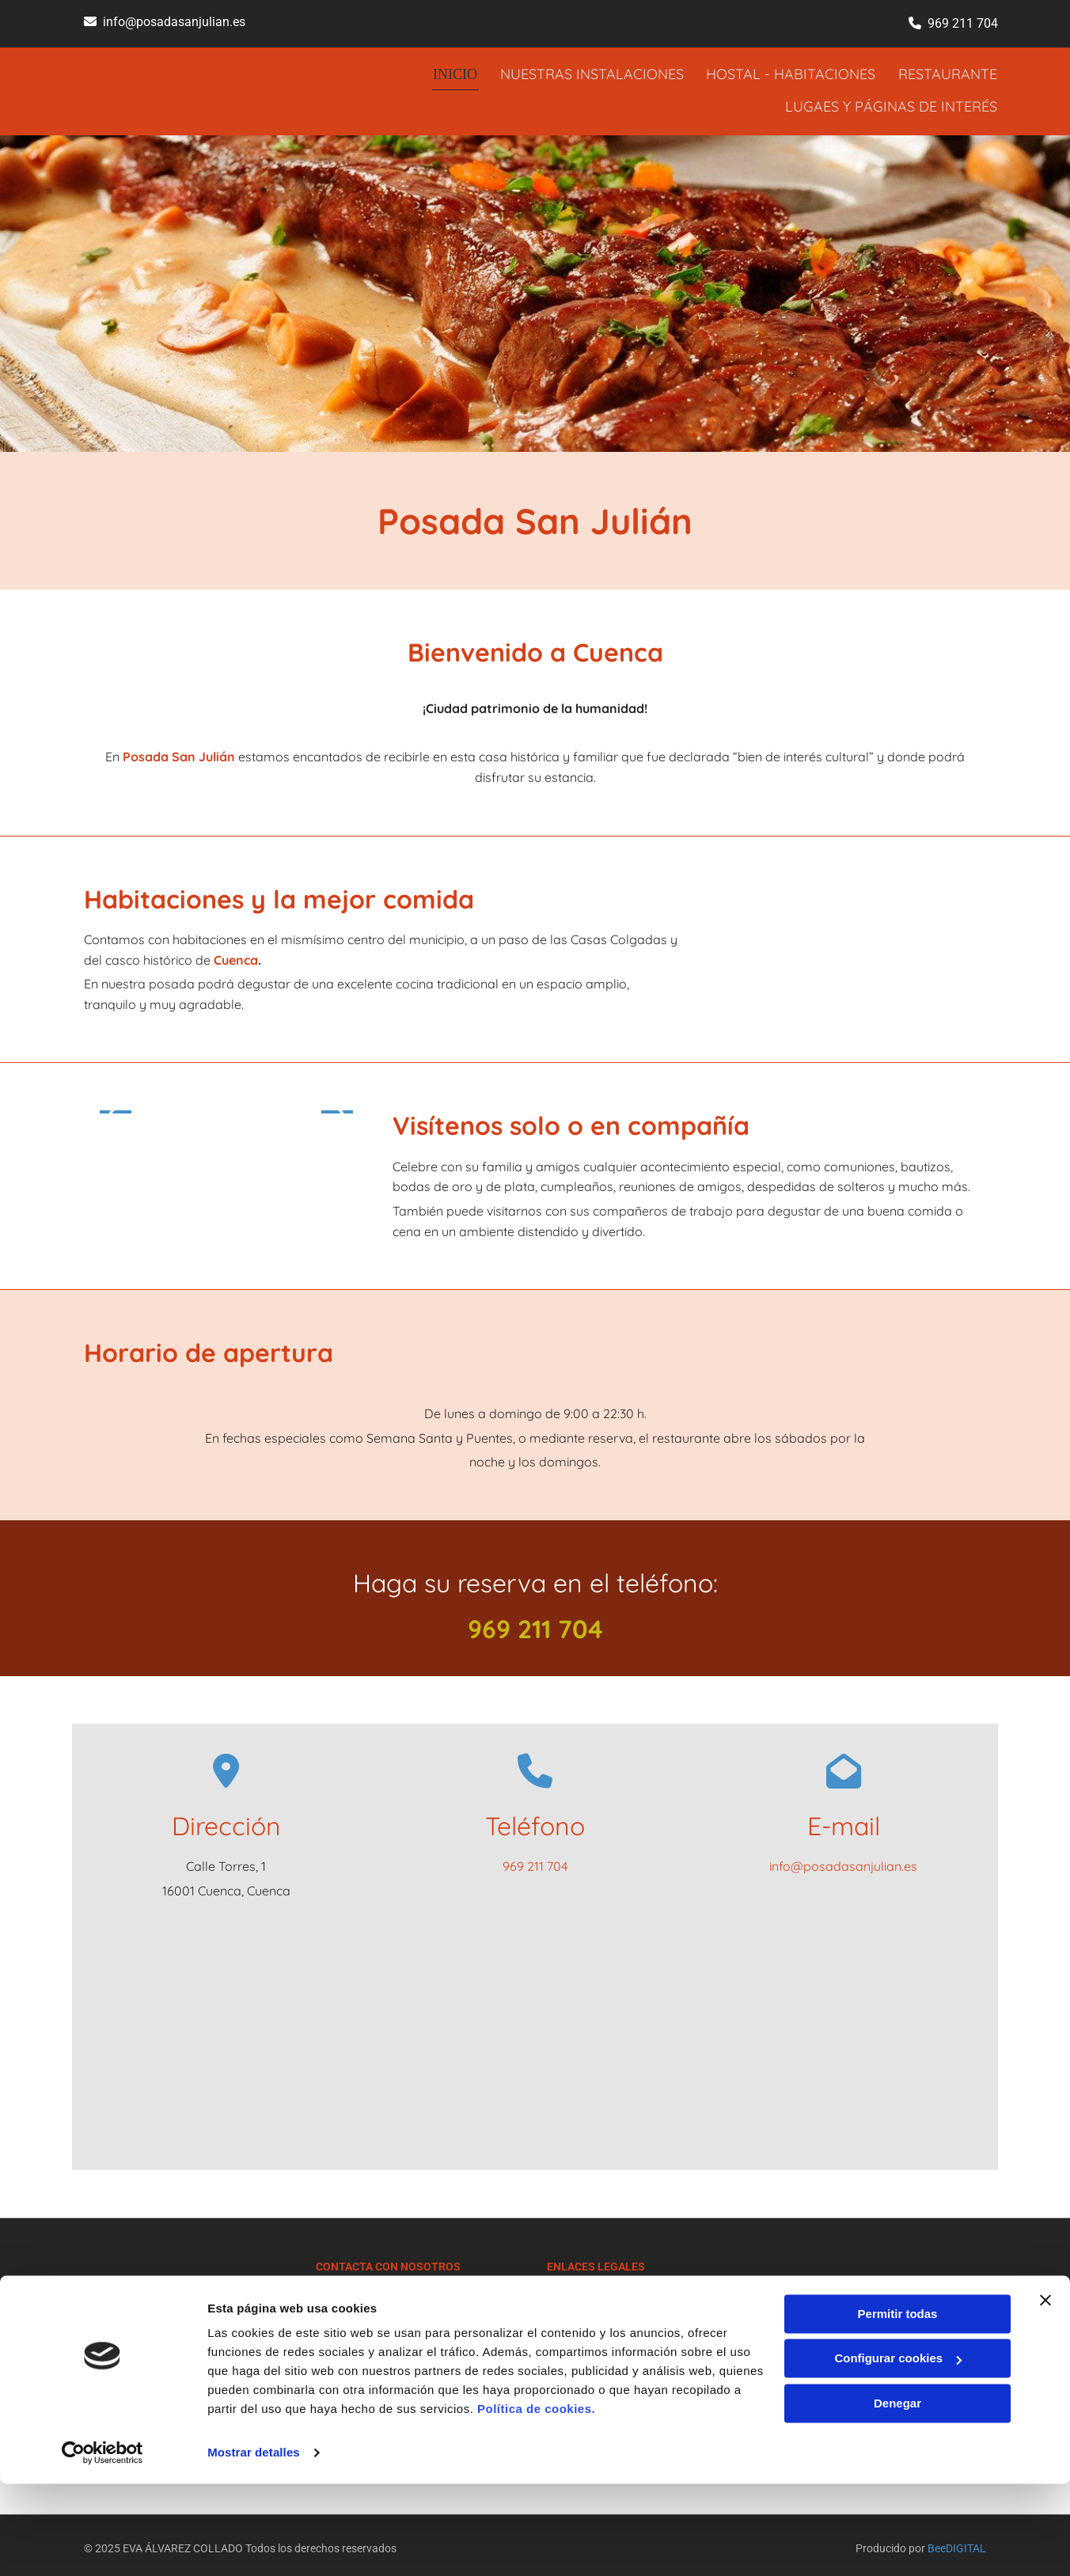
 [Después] (337, 1105)
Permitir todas (898, 2406)
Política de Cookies (593, 2329)
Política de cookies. (536, 2501)
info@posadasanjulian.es (174, 21)
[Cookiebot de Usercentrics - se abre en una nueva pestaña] (102, 2545)
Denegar (897, 2495)
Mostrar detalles (253, 2544)
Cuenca (236, 954)
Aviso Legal (575, 2294)
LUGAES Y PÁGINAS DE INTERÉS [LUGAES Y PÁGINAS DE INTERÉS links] (892, 101)
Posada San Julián (179, 750)
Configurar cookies (898, 2450)
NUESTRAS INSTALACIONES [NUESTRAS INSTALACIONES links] (590, 72)
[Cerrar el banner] (1045, 2392)
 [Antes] (115, 1105)
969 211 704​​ (963, 23)
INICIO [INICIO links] (453, 72)
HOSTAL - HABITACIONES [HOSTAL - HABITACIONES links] (790, 72)
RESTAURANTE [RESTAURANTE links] (948, 72)
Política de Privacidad (599, 2311)
